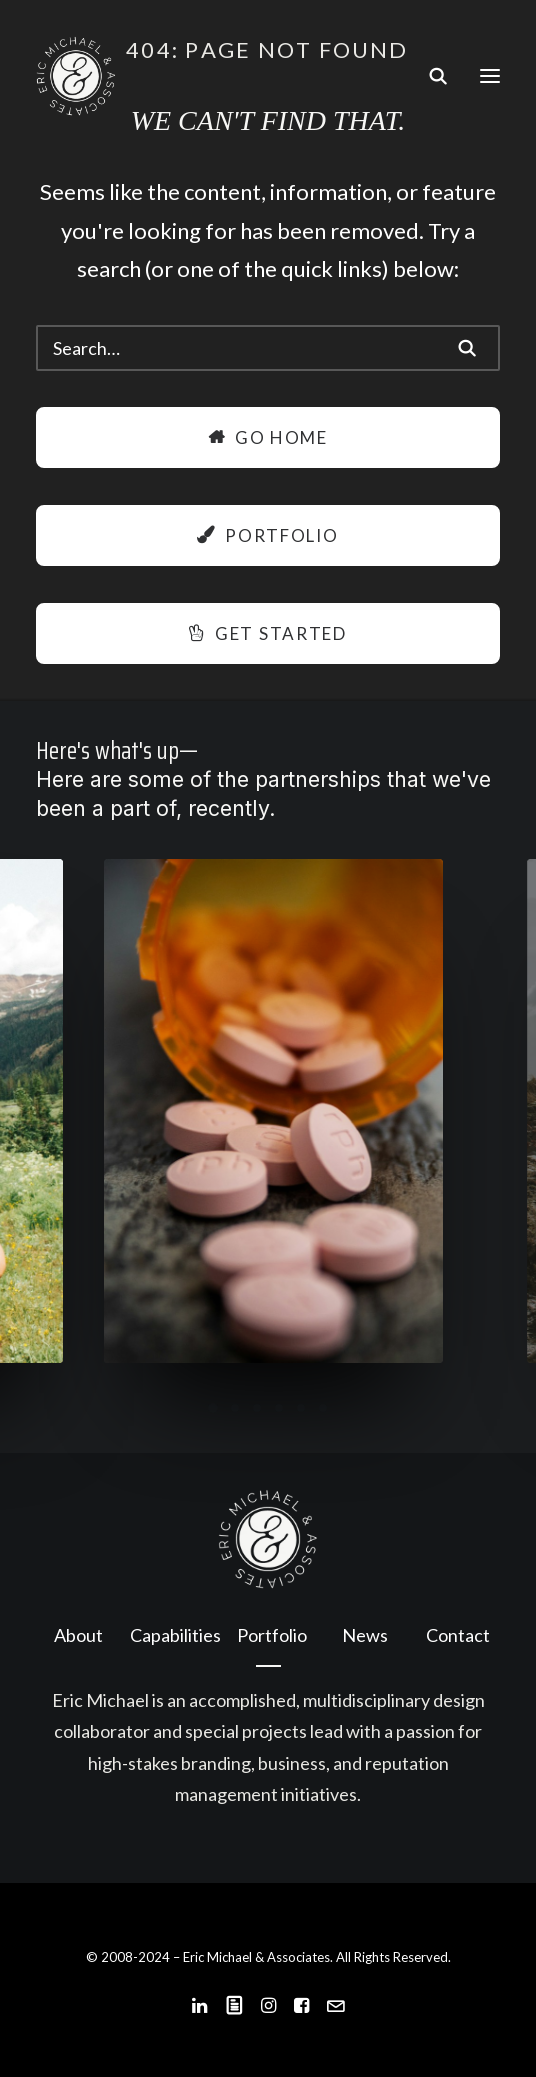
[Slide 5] (301, 1408)
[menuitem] (78, 1636)
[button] (490, 76)
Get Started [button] (267, 633)
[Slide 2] (235, 1408)
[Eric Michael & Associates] (76, 76)
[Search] (429, 76)
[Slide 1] (213, 1408)
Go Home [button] (268, 437)
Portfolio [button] (267, 535)
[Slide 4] (279, 1408)
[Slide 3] (257, 1408)
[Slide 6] (323, 1408)
